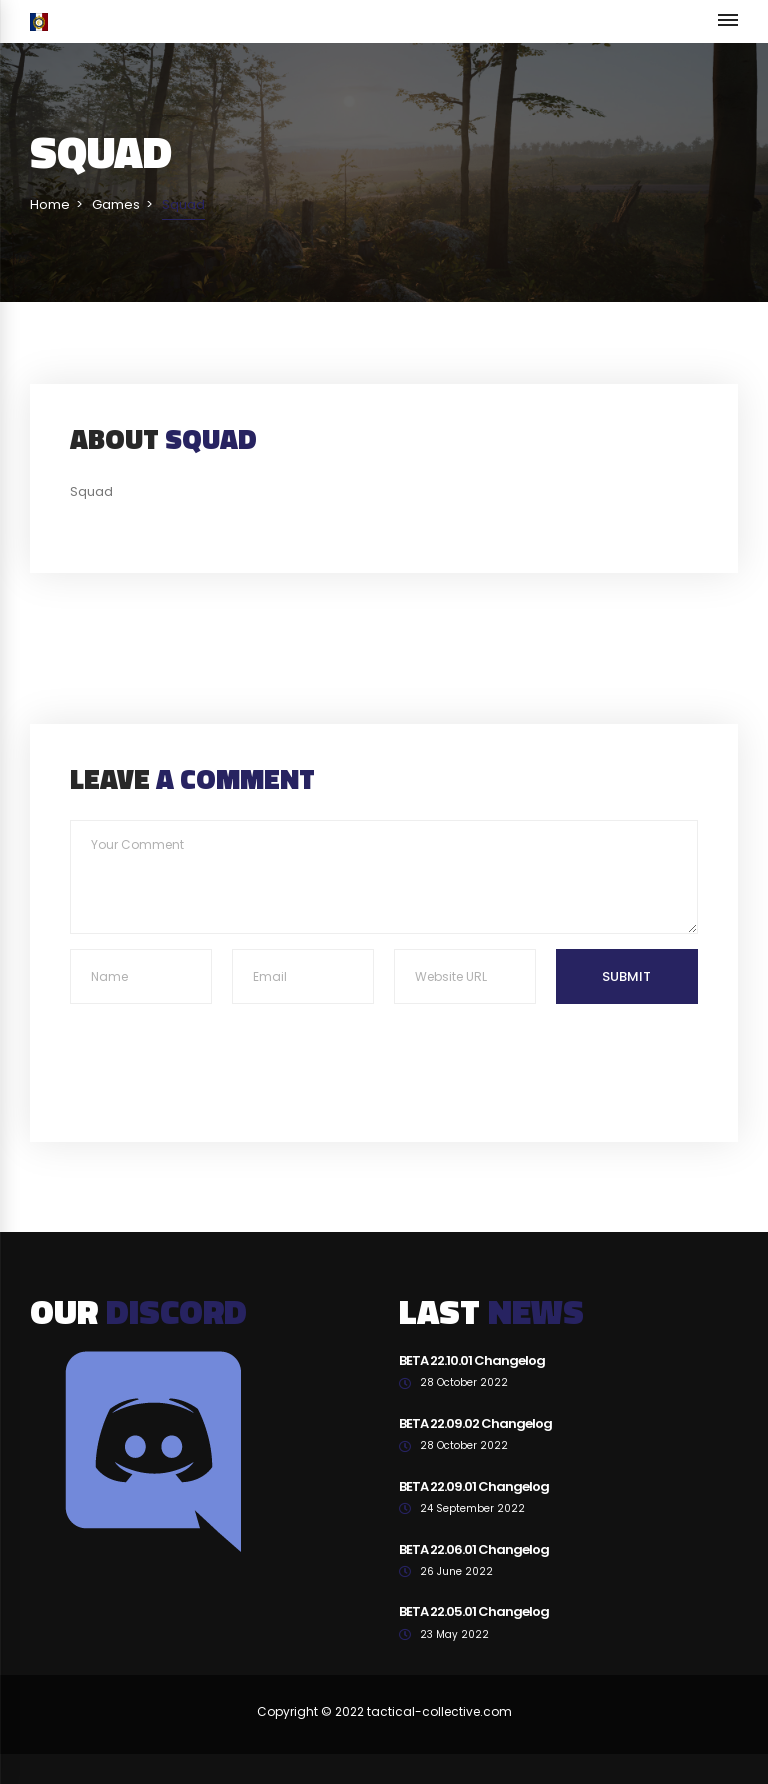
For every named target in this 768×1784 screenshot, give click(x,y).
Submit (626, 976)
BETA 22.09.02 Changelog (475, 1423)
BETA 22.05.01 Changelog (474, 1611)
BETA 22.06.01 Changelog (474, 1549)
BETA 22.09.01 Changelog (474, 1486)
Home (50, 204)
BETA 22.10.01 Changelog (472, 1360)
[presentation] (222, 1053)
